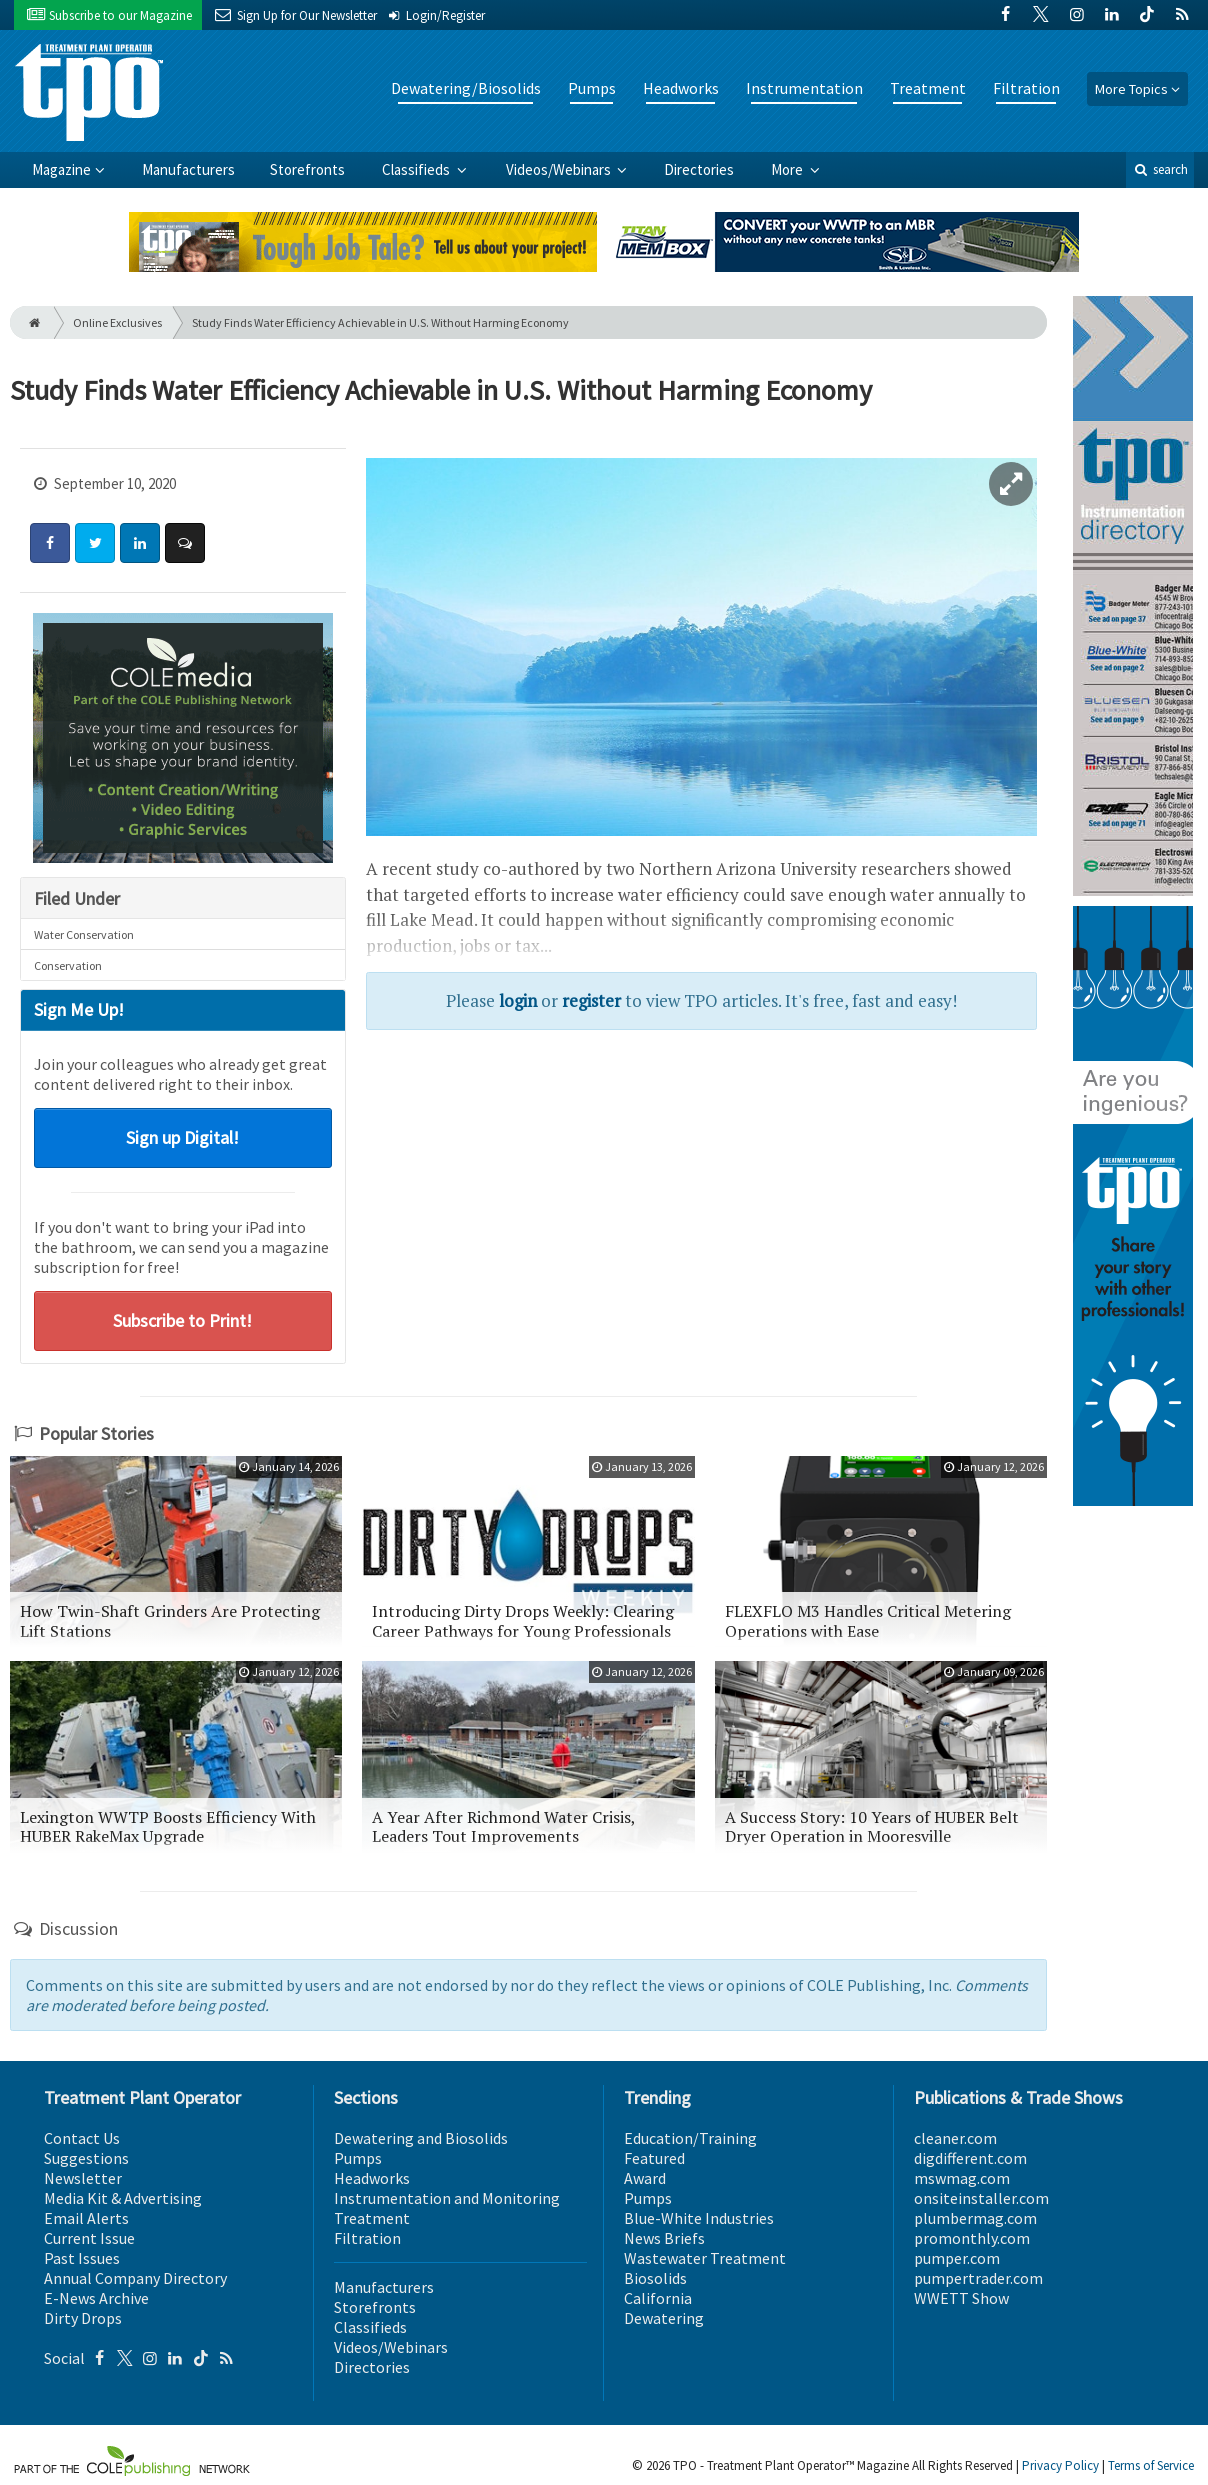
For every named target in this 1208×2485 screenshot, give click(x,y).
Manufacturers (188, 169)
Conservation (68, 965)
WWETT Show (961, 2298)
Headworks (681, 88)
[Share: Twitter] (95, 543)
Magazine (61, 169)
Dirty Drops (83, 2318)
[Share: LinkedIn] (140, 543)
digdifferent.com (970, 2158)
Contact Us (82, 2138)
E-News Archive (96, 2298)
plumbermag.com (975, 2218)
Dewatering (664, 2318)
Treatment (928, 88)
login (518, 1000)
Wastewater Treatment (705, 2258)
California (658, 2298)
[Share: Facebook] (50, 543)
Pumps (592, 88)
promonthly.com (972, 2238)
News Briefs (664, 2238)
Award (645, 2178)
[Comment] (185, 543)
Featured (654, 2158)
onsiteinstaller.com (981, 2198)
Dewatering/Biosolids (466, 88)
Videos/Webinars (560, 169)
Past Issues (82, 2258)
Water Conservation (84, 934)
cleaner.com (955, 2138)
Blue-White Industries (699, 2218)
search (1160, 169)
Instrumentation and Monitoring (447, 2198)
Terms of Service (1151, 2465)
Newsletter (83, 2178)
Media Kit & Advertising (123, 2198)
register (591, 1000)
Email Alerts (86, 2218)
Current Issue (89, 2238)
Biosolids (655, 2278)
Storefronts (307, 169)
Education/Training (690, 2138)
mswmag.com (962, 2178)
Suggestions (86, 2158)
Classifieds (417, 169)
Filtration (1026, 88)
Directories (699, 169)
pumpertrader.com (978, 2278)
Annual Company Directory (135, 2278)
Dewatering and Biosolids (421, 2138)
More (788, 169)
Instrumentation (804, 88)
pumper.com (957, 2258)
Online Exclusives (117, 322)
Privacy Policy (1060, 2465)
